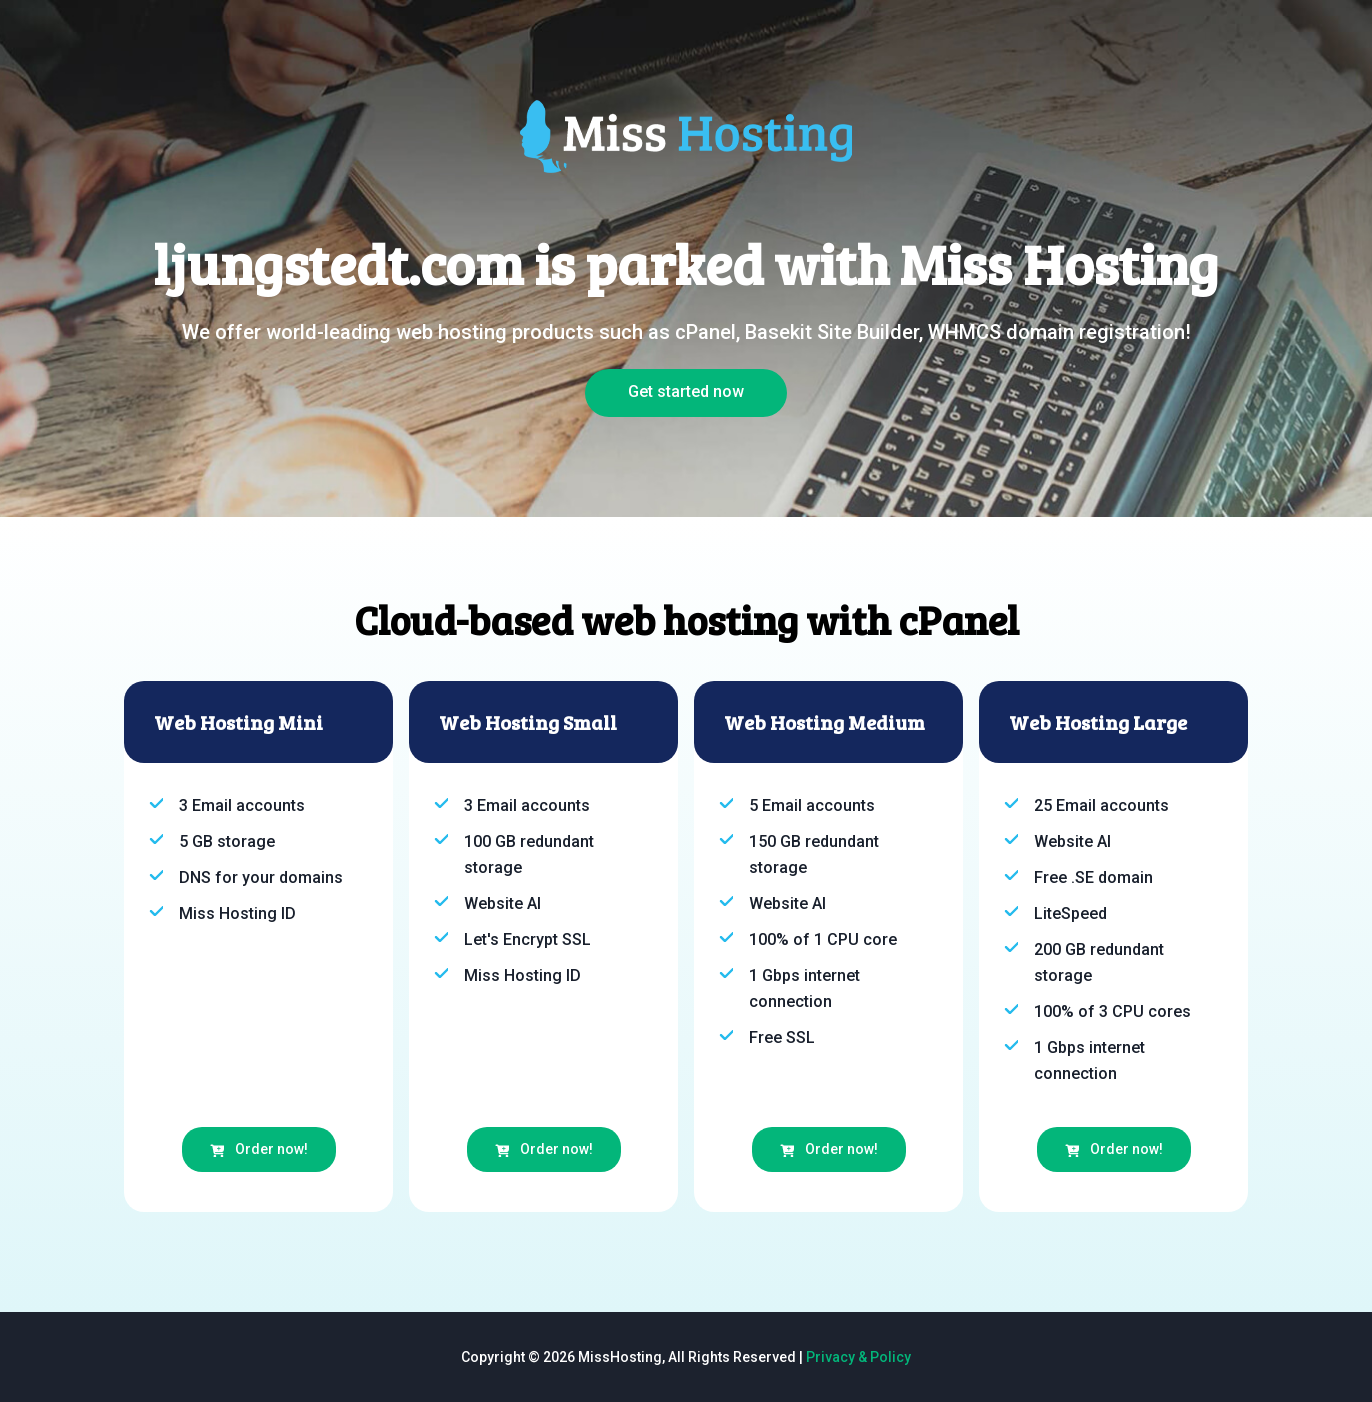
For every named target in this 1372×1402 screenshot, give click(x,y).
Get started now (686, 391)
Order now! (259, 1149)
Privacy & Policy (858, 1357)
